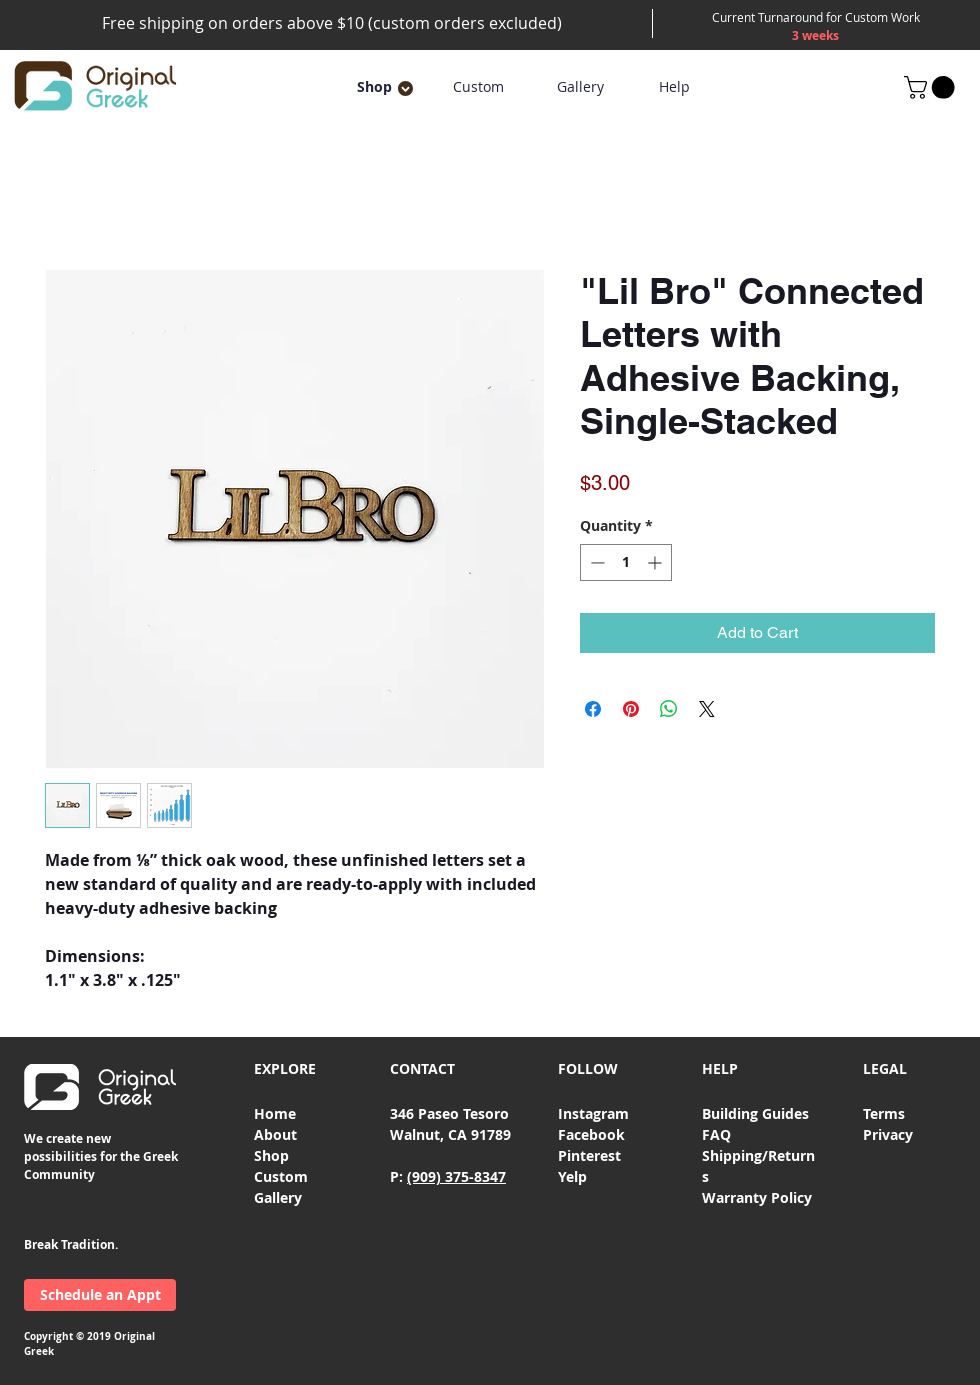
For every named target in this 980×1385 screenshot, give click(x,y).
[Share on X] (707, 709)
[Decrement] (595, 562)
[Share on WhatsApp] (669, 709)
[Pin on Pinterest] (631, 709)
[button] (374, 87)
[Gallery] (580, 87)
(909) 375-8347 (456, 1176)
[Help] (674, 87)
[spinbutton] (626, 562)
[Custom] (478, 87)
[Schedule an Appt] (100, 1295)
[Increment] (656, 562)
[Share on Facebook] (593, 709)
